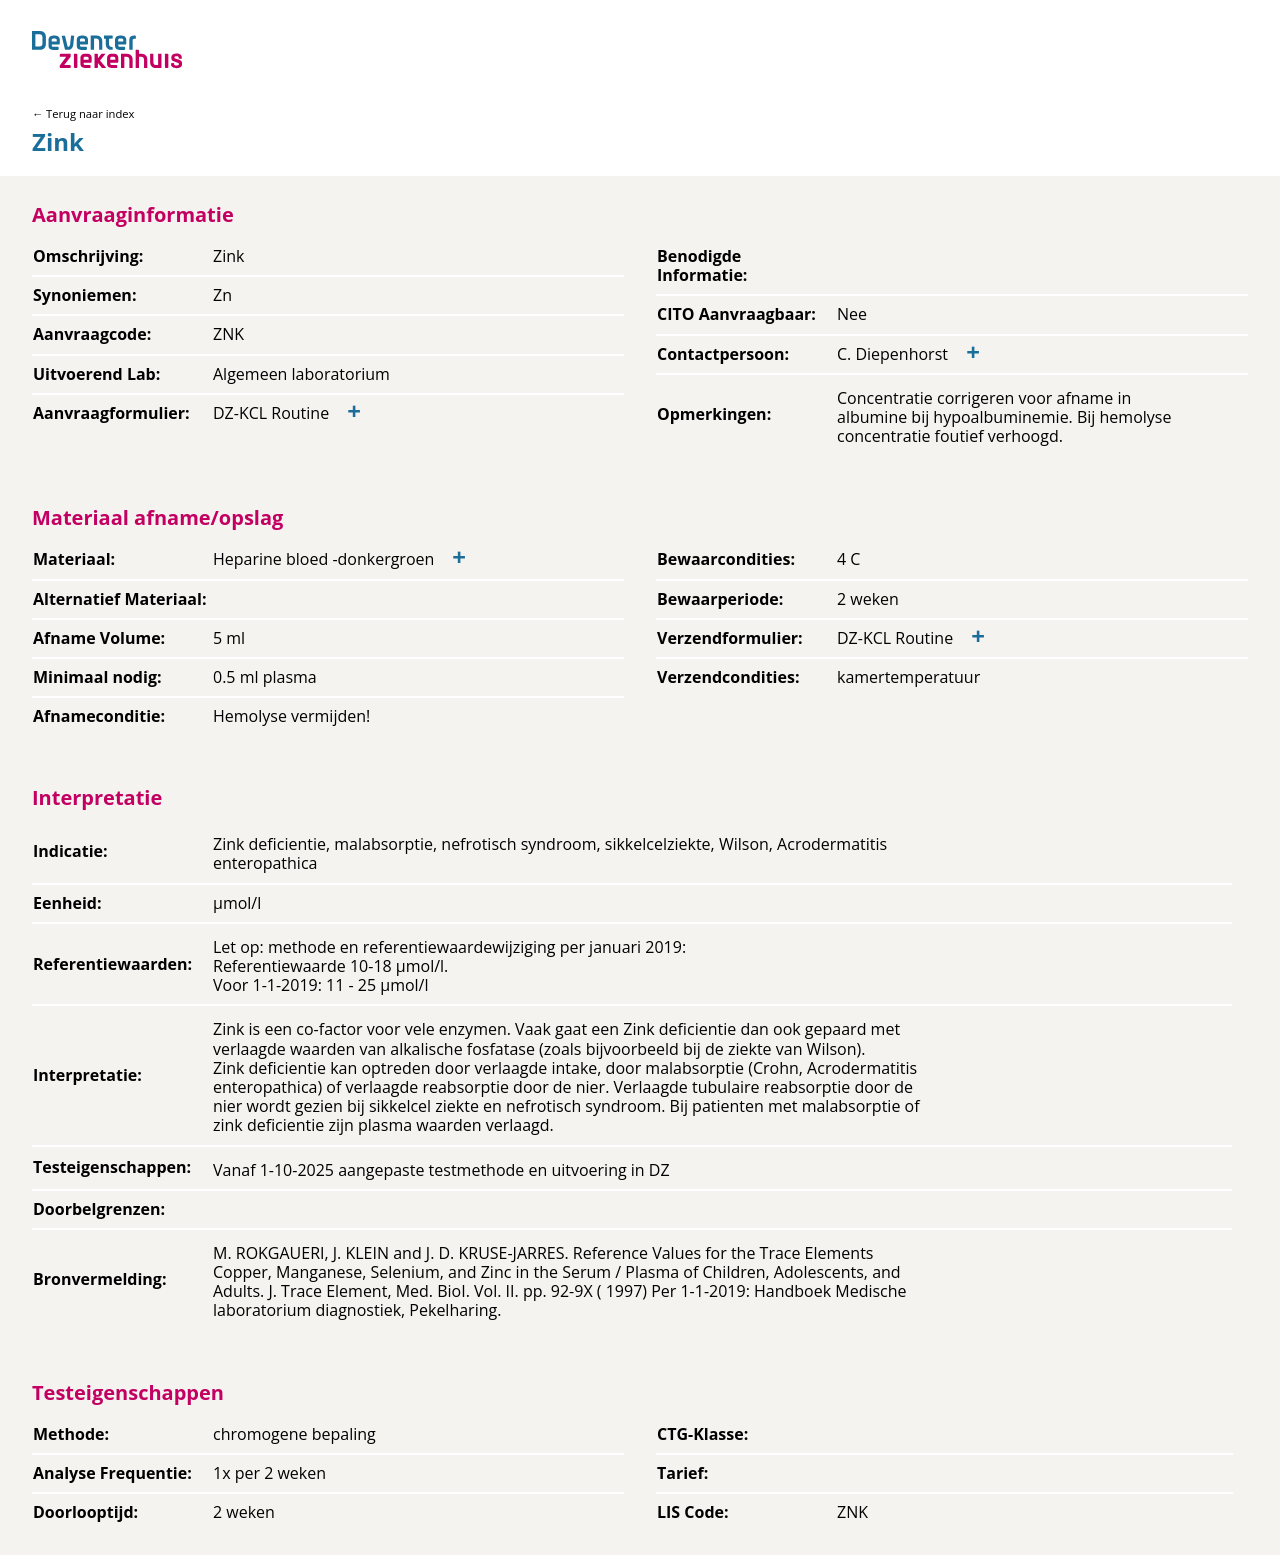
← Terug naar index (83, 113)
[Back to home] (107, 49)
